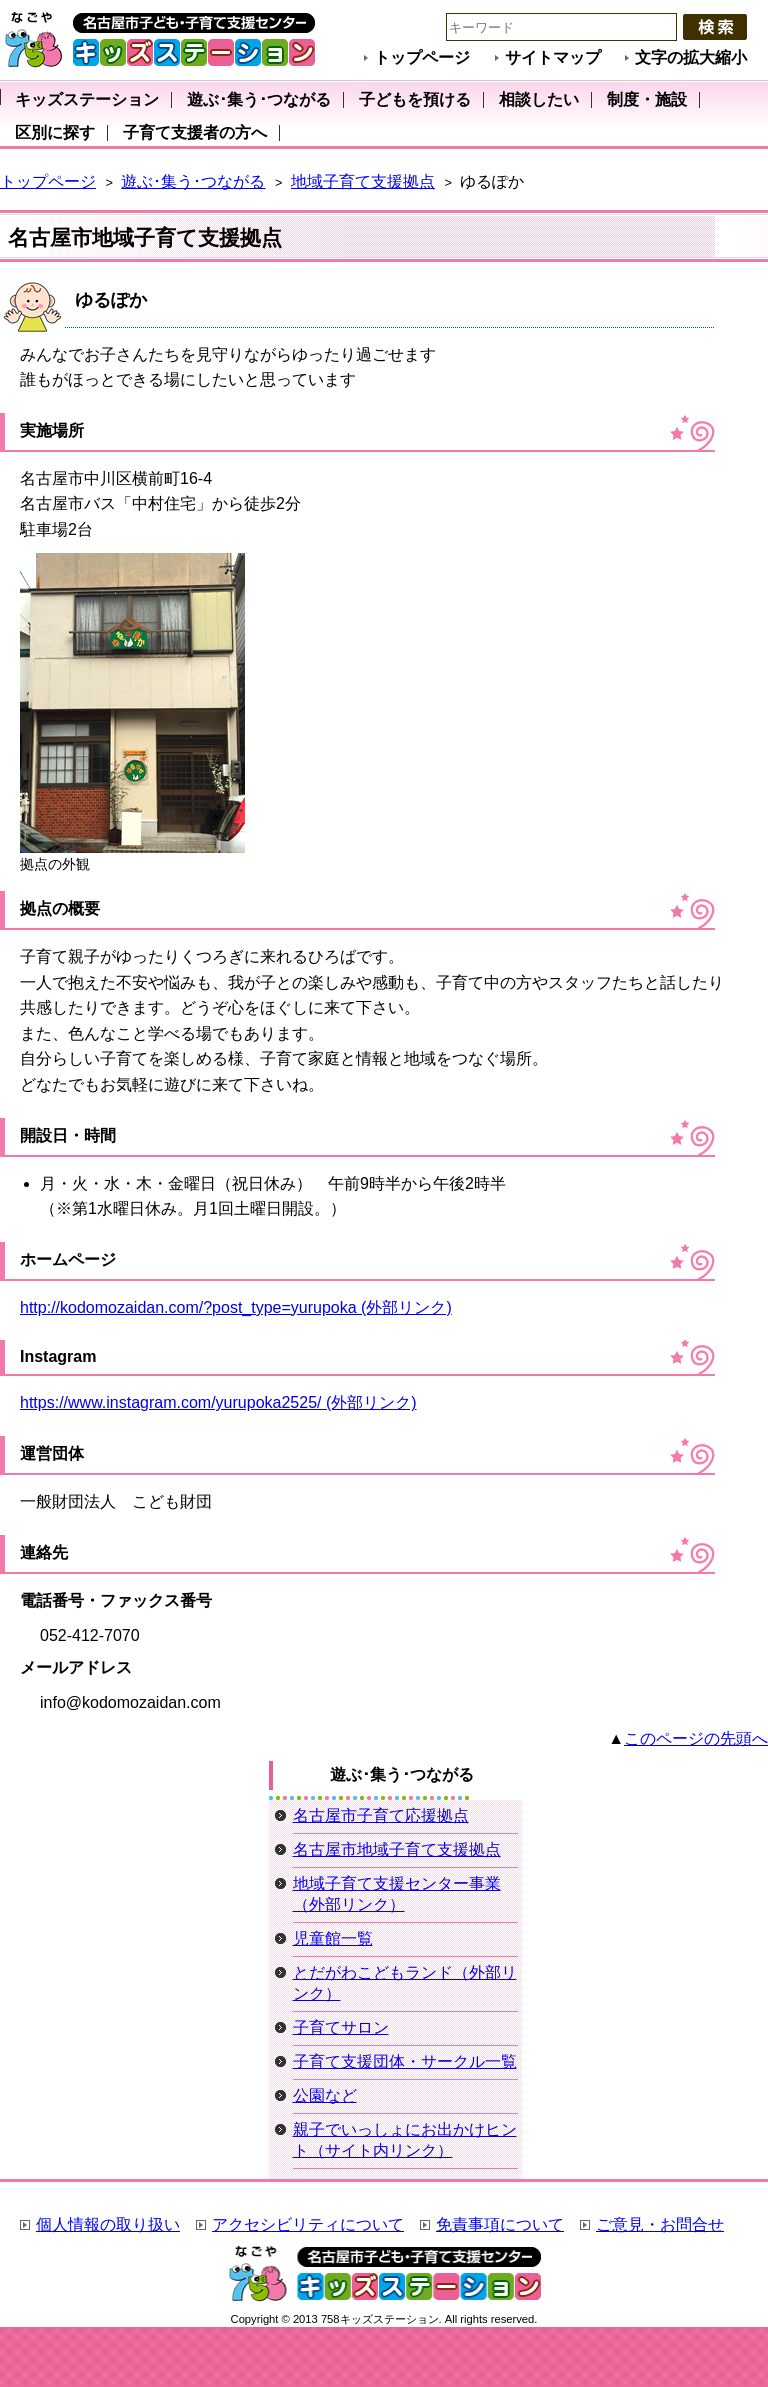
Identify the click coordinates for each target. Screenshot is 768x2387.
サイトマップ (553, 57)
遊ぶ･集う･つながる (193, 181)
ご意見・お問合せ (660, 2224)
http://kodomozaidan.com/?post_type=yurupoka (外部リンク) (236, 1307)
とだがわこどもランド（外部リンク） (405, 1983)
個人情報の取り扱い (108, 2224)
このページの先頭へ (696, 1738)
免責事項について (500, 2224)
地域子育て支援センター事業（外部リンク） (397, 1894)
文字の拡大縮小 (691, 57)
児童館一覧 (333, 1938)
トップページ (422, 57)
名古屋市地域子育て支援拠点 (397, 1849)
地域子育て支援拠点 (363, 181)
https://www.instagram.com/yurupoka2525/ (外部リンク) (218, 1402)
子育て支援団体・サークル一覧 (405, 2061)
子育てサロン (341, 2027)
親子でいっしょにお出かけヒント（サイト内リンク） (405, 2140)
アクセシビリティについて (308, 2224)
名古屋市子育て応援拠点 (381, 1815)
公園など (325, 2095)
